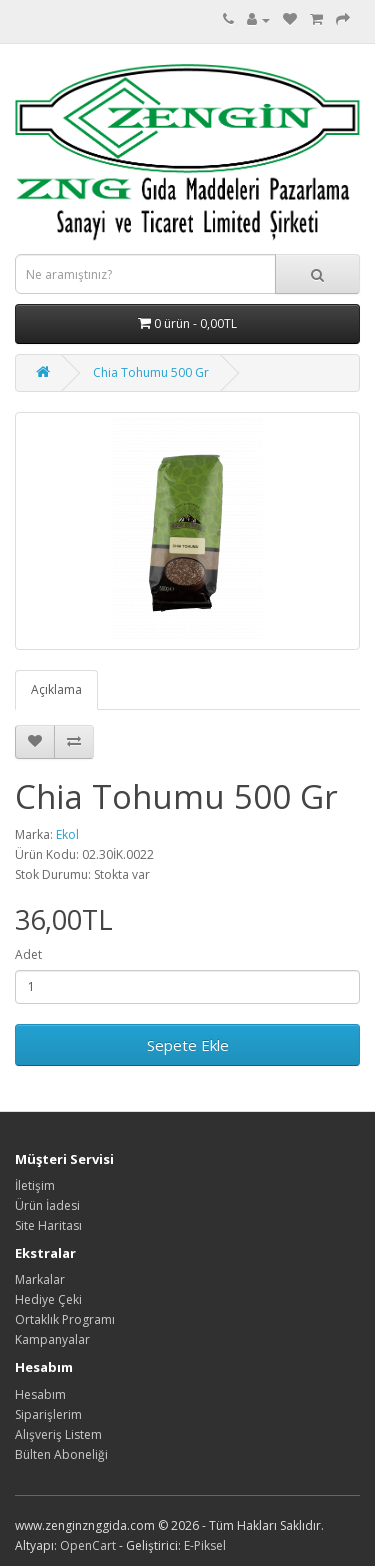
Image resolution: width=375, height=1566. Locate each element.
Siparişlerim (48, 1414)
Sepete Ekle (188, 1045)
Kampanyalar (52, 1339)
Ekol (67, 834)
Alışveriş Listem (58, 1434)
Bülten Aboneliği (61, 1454)
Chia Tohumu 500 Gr (151, 372)
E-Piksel (205, 1545)
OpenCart (88, 1545)
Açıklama (56, 689)
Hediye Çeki (48, 1299)
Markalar (40, 1279)
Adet (28, 954)
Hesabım (40, 1394)
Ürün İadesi (47, 1205)
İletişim (35, 1185)
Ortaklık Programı (65, 1319)
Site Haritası (48, 1225)
